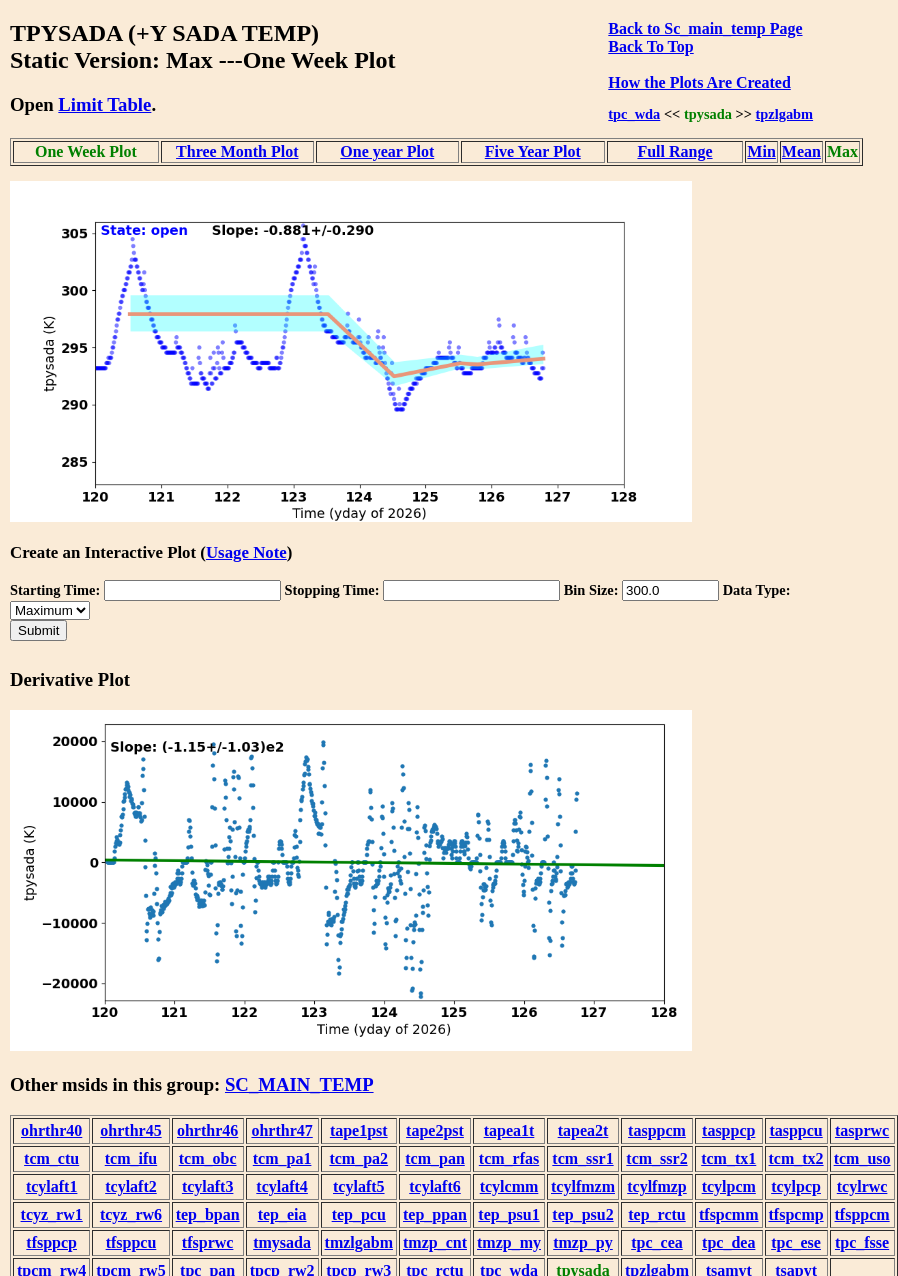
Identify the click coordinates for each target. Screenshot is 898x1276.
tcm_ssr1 (582, 1158)
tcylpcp (796, 1186)
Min (761, 151)
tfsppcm (862, 1214)
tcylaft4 (282, 1186)
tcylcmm (509, 1186)
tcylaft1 (52, 1186)
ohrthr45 (130, 1130)
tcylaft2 (131, 1186)
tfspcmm (729, 1214)
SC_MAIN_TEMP (299, 1084)
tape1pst (359, 1130)
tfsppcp (51, 1242)
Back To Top (650, 46)
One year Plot (387, 151)
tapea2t (583, 1130)
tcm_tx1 (728, 1158)
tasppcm (657, 1130)
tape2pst (435, 1130)
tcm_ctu (51, 1158)
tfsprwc (208, 1242)
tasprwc (862, 1130)
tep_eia (282, 1214)
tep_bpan (208, 1214)
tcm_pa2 (358, 1158)
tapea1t (509, 1130)
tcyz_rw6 (131, 1214)
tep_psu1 (508, 1214)
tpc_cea (657, 1242)
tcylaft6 (435, 1186)
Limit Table (104, 104)
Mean (801, 151)
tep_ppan (435, 1214)
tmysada (282, 1242)
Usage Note (246, 552)
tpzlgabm (785, 114)
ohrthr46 (207, 1130)
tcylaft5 (359, 1186)
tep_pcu (359, 1214)
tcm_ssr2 (656, 1158)
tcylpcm (729, 1186)
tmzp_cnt (435, 1242)
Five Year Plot (533, 151)
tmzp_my (509, 1242)
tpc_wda (634, 114)
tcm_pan (435, 1158)
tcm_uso (862, 1158)
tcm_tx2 (796, 1158)
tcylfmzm (583, 1186)
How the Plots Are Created (699, 82)
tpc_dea (728, 1242)
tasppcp (728, 1130)
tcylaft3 (208, 1186)
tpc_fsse (862, 1242)
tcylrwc (862, 1186)
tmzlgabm (359, 1242)
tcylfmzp (657, 1186)
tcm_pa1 (282, 1158)
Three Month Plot (237, 151)
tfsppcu (131, 1242)
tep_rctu (656, 1214)
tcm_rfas (509, 1158)
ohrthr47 (281, 1130)
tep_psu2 (582, 1214)
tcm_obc (208, 1158)
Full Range (674, 151)
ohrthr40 (51, 1130)
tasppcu (795, 1130)
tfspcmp (796, 1214)
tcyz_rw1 (52, 1214)
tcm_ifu (131, 1158)
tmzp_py (583, 1242)
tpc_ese (796, 1242)
